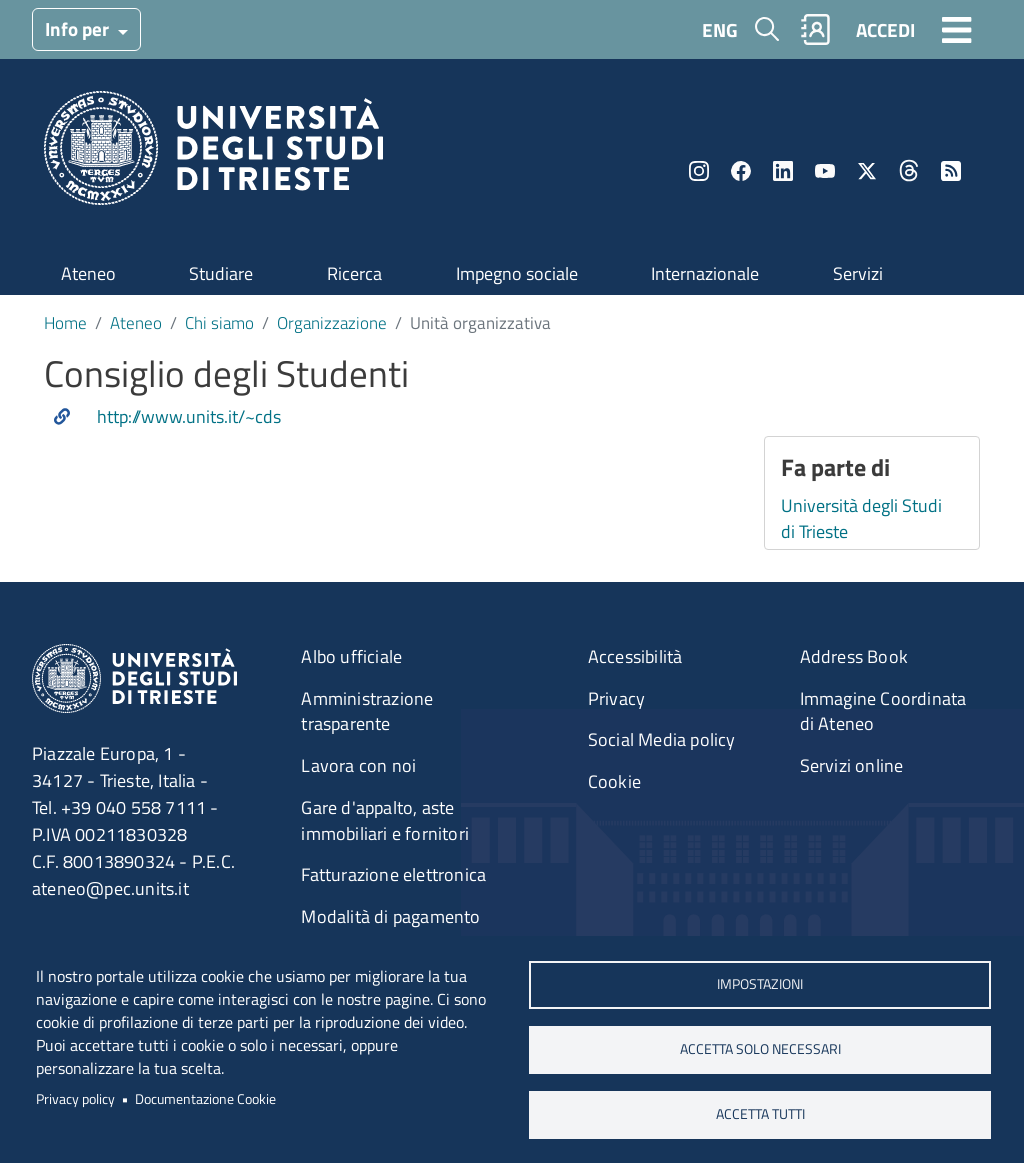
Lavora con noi (358, 765)
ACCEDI (885, 29)
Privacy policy (75, 1099)
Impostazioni (760, 984)
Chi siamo (219, 322)
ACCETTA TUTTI (760, 1114)
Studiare (221, 273)
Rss (951, 171)
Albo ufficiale (351, 656)
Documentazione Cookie (205, 1099)
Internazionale (705, 273)
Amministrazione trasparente (367, 711)
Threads (909, 171)
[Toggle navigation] (957, 29)
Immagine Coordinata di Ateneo (883, 711)
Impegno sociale (517, 273)
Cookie (614, 781)
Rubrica (816, 29)
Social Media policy (662, 739)
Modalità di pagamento (390, 916)
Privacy (616, 698)
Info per (79, 28)
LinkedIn (783, 171)
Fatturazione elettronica (393, 874)
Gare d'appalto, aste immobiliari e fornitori (385, 820)
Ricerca (354, 273)
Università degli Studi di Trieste (861, 518)
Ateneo (88, 273)
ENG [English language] (720, 29)
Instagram (699, 171)
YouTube (825, 171)
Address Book (854, 656)
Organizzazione (332, 322)
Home (65, 322)
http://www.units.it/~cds (189, 417)
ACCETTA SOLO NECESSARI (760, 1049)
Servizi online (852, 765)
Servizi (858, 273)
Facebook (741, 171)
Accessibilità (635, 656)
